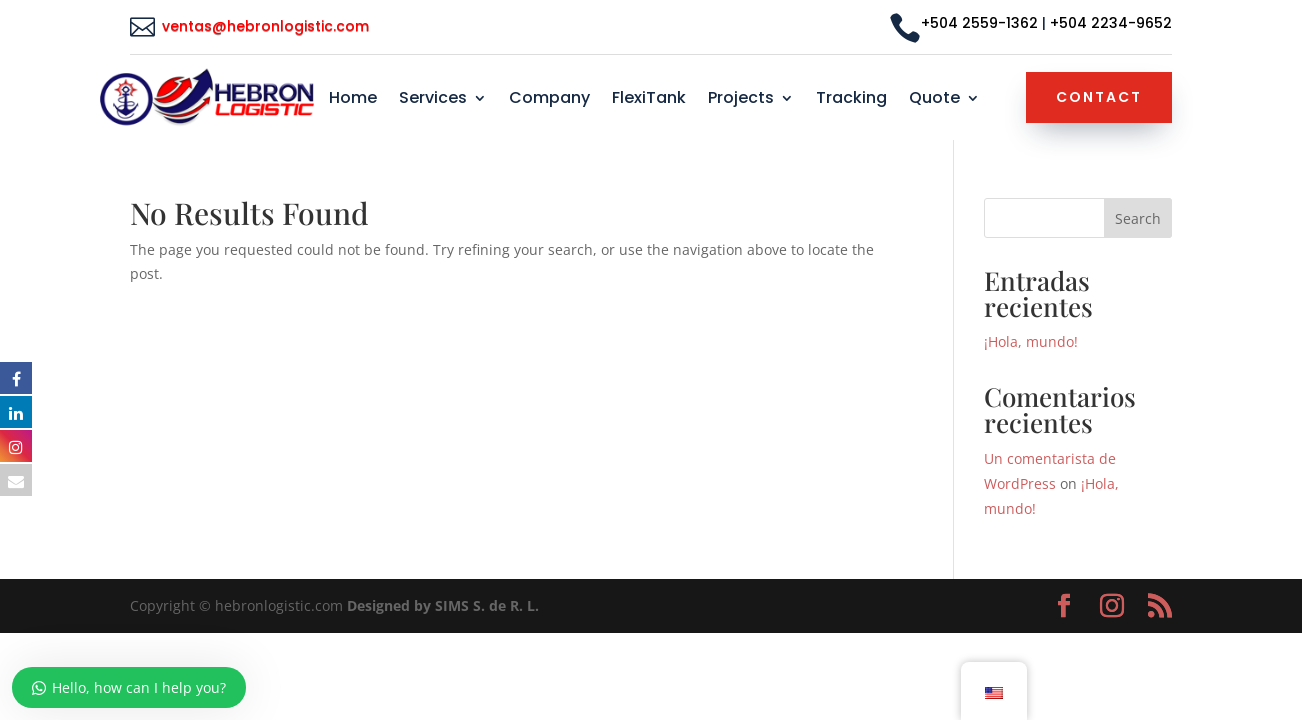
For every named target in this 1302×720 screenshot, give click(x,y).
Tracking (851, 100)
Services (433, 100)
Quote (934, 100)
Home (353, 100)
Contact (1099, 97)
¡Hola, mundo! (1031, 341)
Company (549, 100)
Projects (741, 100)
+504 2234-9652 (1111, 23)
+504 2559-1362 (979, 23)
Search (1138, 218)
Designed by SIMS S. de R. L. (443, 605)
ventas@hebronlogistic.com (267, 26)
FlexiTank (649, 100)
